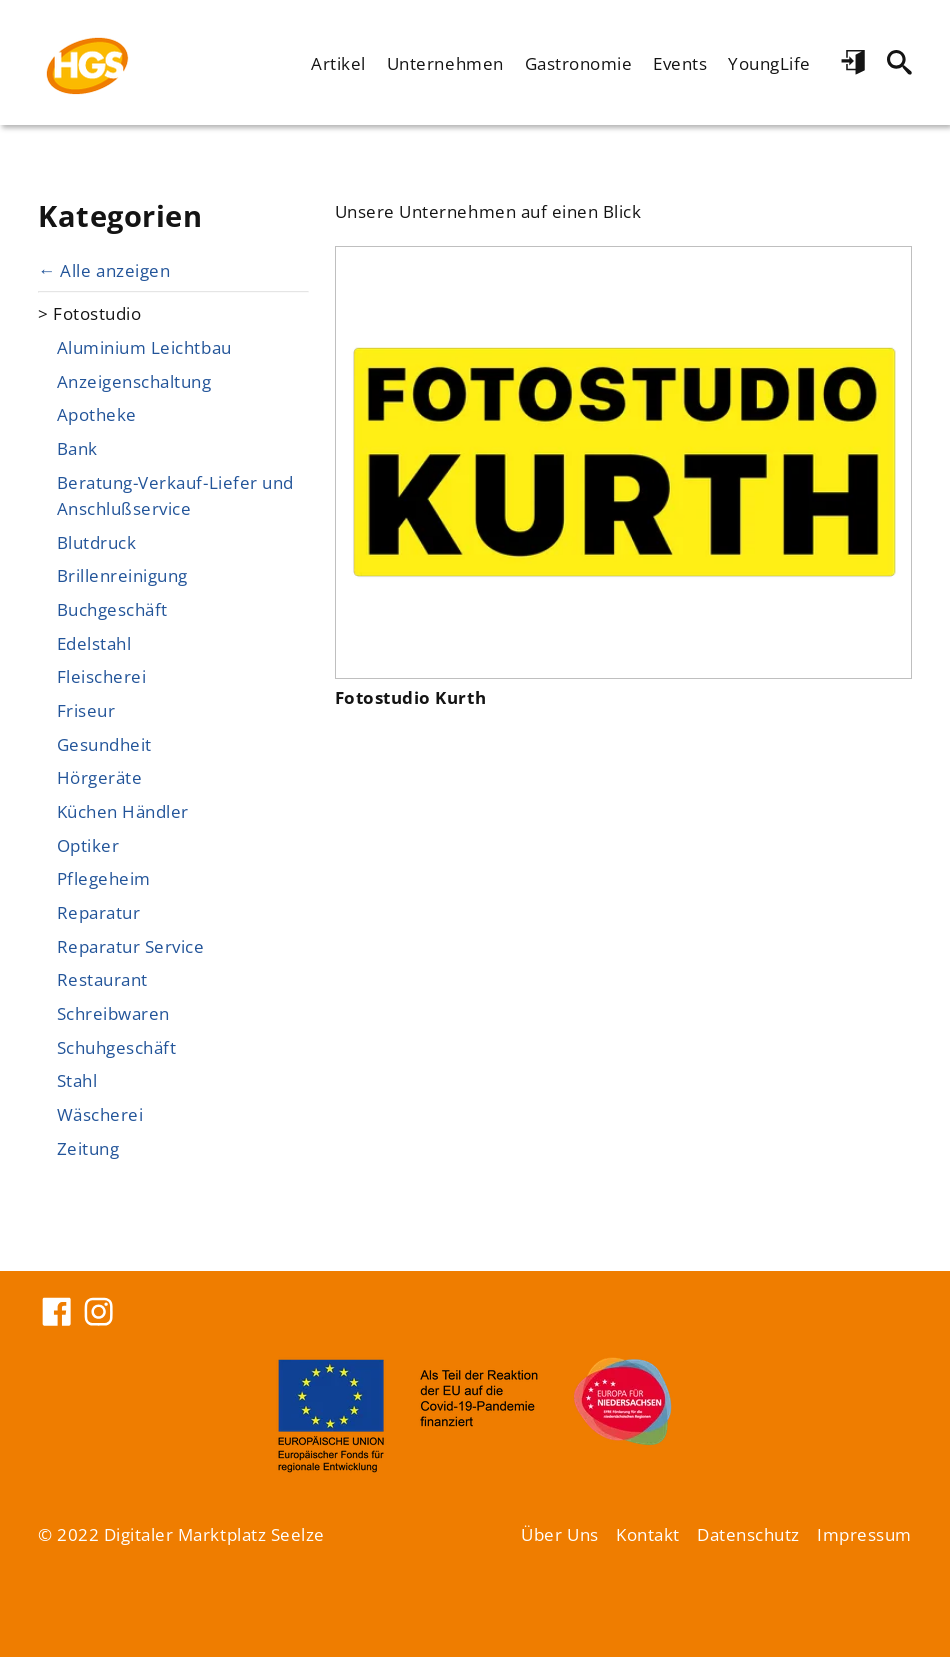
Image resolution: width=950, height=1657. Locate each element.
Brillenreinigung (122, 575)
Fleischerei (102, 676)
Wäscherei (100, 1114)
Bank (77, 448)
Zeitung (88, 1148)
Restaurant (102, 979)
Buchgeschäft (112, 609)
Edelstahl (94, 643)
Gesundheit (104, 744)
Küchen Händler (123, 811)
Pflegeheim (104, 878)
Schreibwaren (113, 1013)
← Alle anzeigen (104, 270)
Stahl (77, 1080)
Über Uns (559, 1534)
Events (680, 63)
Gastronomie (579, 63)
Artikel (338, 63)
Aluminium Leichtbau (144, 347)
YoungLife (769, 63)
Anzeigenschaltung (134, 381)
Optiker (88, 845)
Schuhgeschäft (117, 1047)
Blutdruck (97, 542)
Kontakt (648, 1534)
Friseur (86, 710)
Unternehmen (445, 63)
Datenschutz (748, 1534)
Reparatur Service (131, 946)
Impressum (864, 1534)
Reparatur (99, 912)
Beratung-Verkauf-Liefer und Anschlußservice (175, 495)
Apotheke (97, 414)
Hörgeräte (100, 777)
